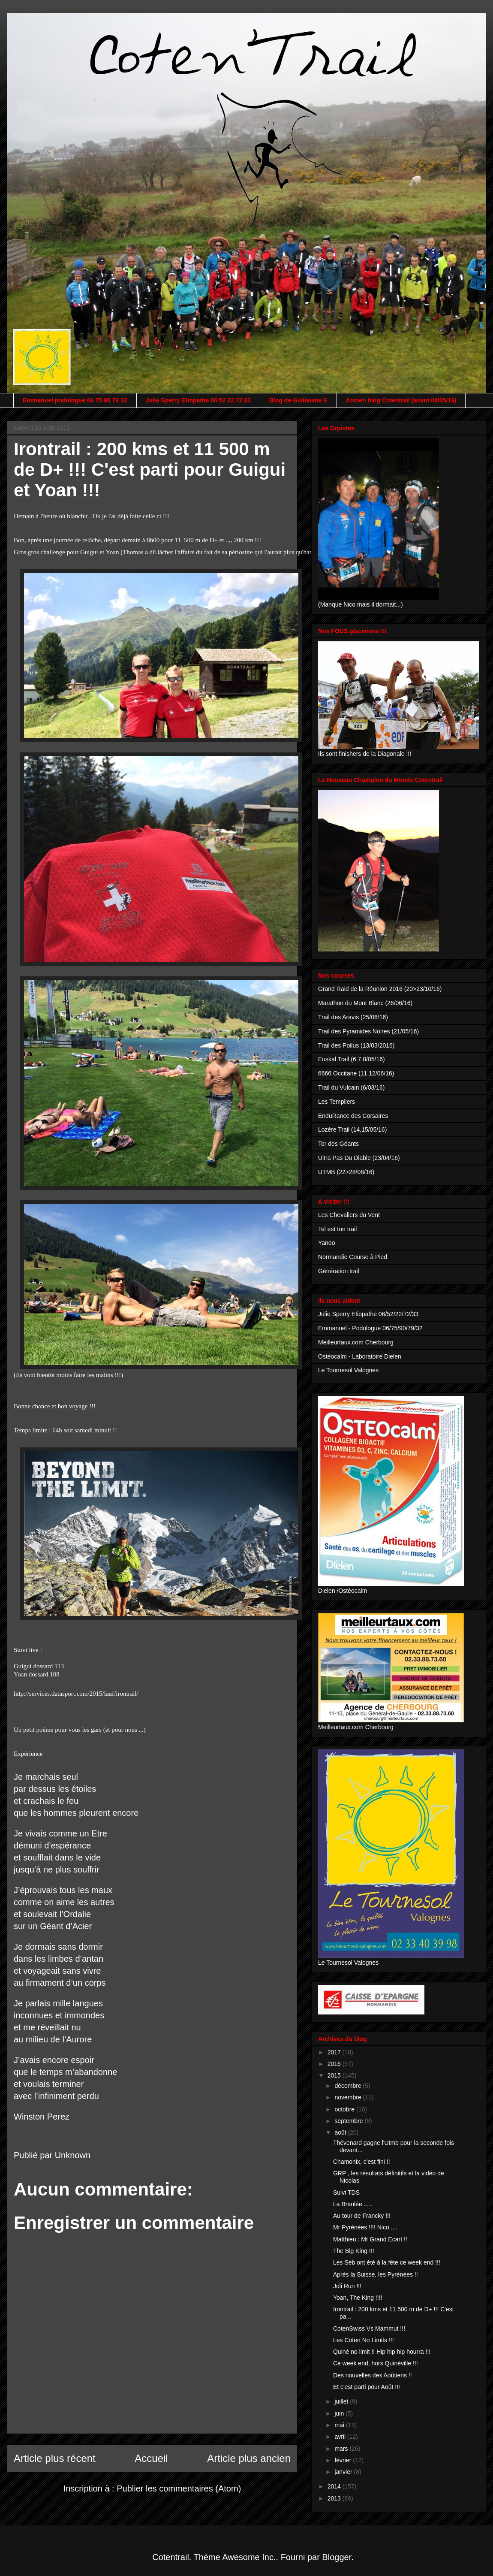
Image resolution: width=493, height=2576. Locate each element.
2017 (335, 2052)
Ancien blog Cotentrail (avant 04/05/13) (401, 400)
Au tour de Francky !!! (362, 2215)
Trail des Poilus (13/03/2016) (356, 1045)
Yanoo (326, 1242)
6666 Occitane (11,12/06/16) (356, 1073)
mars (341, 2448)
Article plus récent (55, 2458)
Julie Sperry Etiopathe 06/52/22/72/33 (368, 1314)
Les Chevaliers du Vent (349, 1214)
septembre (349, 2120)
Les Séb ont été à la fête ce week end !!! (386, 2262)
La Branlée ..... (352, 2204)
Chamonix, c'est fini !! (361, 2161)
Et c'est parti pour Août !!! (366, 2386)
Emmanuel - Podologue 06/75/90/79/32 (370, 1328)
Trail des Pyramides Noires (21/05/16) (368, 1031)
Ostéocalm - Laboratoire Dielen (359, 1356)
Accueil (151, 2458)
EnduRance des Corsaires (353, 1115)
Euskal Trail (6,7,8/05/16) (351, 1059)
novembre (348, 2097)
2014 (335, 2486)
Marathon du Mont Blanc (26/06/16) (365, 1003)
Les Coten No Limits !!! (363, 2340)
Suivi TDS (346, 2192)
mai (340, 2425)
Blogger (336, 2557)
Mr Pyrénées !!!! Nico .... (365, 2227)
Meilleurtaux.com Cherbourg (356, 1342)
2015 (335, 2075)
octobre (345, 2109)
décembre (348, 2085)
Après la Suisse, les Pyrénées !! (375, 2274)
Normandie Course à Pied (352, 1256)
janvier (344, 2471)
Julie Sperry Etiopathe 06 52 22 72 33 (198, 400)
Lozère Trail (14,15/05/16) (352, 1129)
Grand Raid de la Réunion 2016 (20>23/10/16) (380, 988)
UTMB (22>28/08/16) (346, 1172)
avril (340, 2436)
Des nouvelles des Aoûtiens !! (372, 2375)
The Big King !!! (353, 2250)
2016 (335, 2063)
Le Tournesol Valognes (348, 1370)
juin (340, 2413)
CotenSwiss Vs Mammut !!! (369, 2328)
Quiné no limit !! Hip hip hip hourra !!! (381, 2351)
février (343, 2460)
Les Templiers (336, 1101)
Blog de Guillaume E (298, 400)
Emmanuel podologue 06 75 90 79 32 (75, 400)
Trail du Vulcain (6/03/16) (351, 1087)
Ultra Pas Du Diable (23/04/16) (359, 1157)
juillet (342, 2401)
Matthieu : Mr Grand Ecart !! (370, 2239)
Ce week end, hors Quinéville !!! (375, 2363)
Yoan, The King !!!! (357, 2297)
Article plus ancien (249, 2458)
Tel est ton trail (337, 1229)
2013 (335, 2498)
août (341, 2132)
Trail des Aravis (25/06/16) (353, 1017)
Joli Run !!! (347, 2286)
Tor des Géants (338, 1143)
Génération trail (338, 1271)
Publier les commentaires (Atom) (179, 2488)
